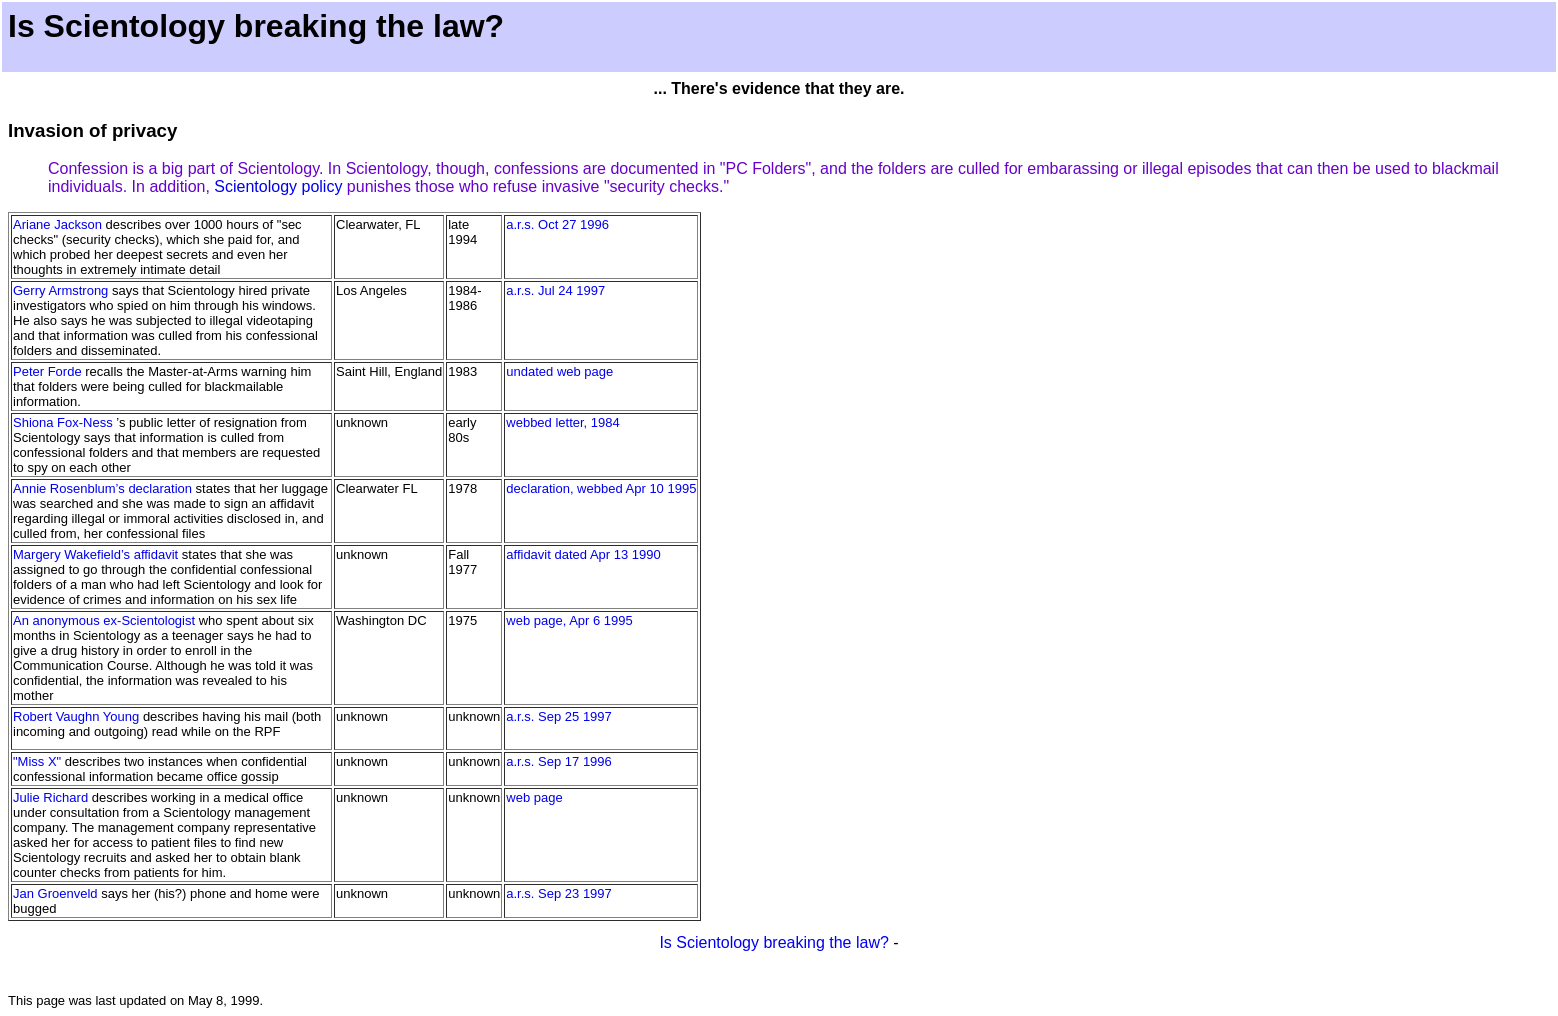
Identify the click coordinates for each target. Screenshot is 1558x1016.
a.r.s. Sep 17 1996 (559, 761)
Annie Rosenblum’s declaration (102, 488)
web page (534, 797)
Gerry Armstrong (60, 290)
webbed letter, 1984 (562, 422)
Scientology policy (278, 186)
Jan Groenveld (55, 893)
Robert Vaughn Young (76, 716)
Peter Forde (47, 371)
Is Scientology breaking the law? (773, 942)
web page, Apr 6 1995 (569, 620)
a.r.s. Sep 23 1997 (559, 893)
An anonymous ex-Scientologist (104, 620)
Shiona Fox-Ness (63, 422)
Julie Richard (50, 797)
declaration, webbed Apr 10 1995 (601, 488)
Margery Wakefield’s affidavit (95, 554)
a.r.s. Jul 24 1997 (555, 290)
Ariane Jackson (57, 224)
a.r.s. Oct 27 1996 (557, 224)
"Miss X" (37, 761)
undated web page (559, 371)
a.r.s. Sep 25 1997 (559, 716)
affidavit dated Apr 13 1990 (583, 554)
